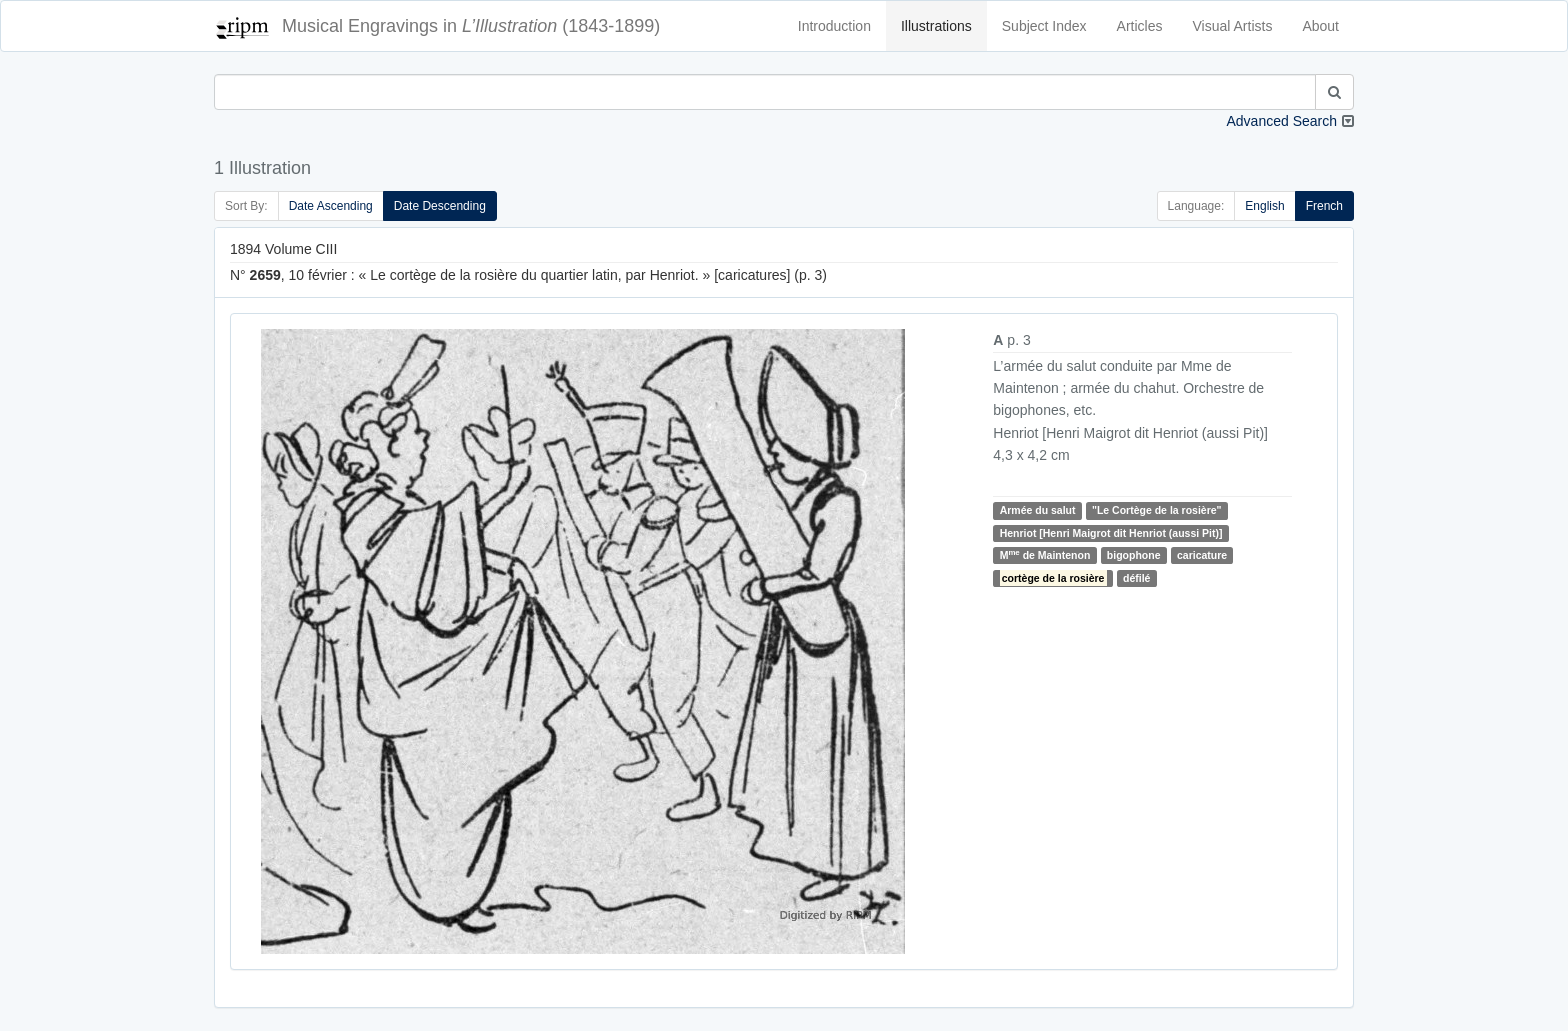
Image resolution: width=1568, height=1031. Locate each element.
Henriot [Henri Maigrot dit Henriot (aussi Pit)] (1111, 533)
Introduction (834, 26)
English (1264, 206)
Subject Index (1044, 26)
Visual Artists (1233, 26)
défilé (1136, 578)
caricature (1202, 555)
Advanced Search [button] (1281, 121)
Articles (1140, 26)
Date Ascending (331, 206)
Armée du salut (1038, 510)
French (1324, 206)
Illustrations (936, 26)
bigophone (1134, 555)
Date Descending (440, 206)
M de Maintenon (1045, 554)
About (1320, 26)
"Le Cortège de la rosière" (1157, 510)
